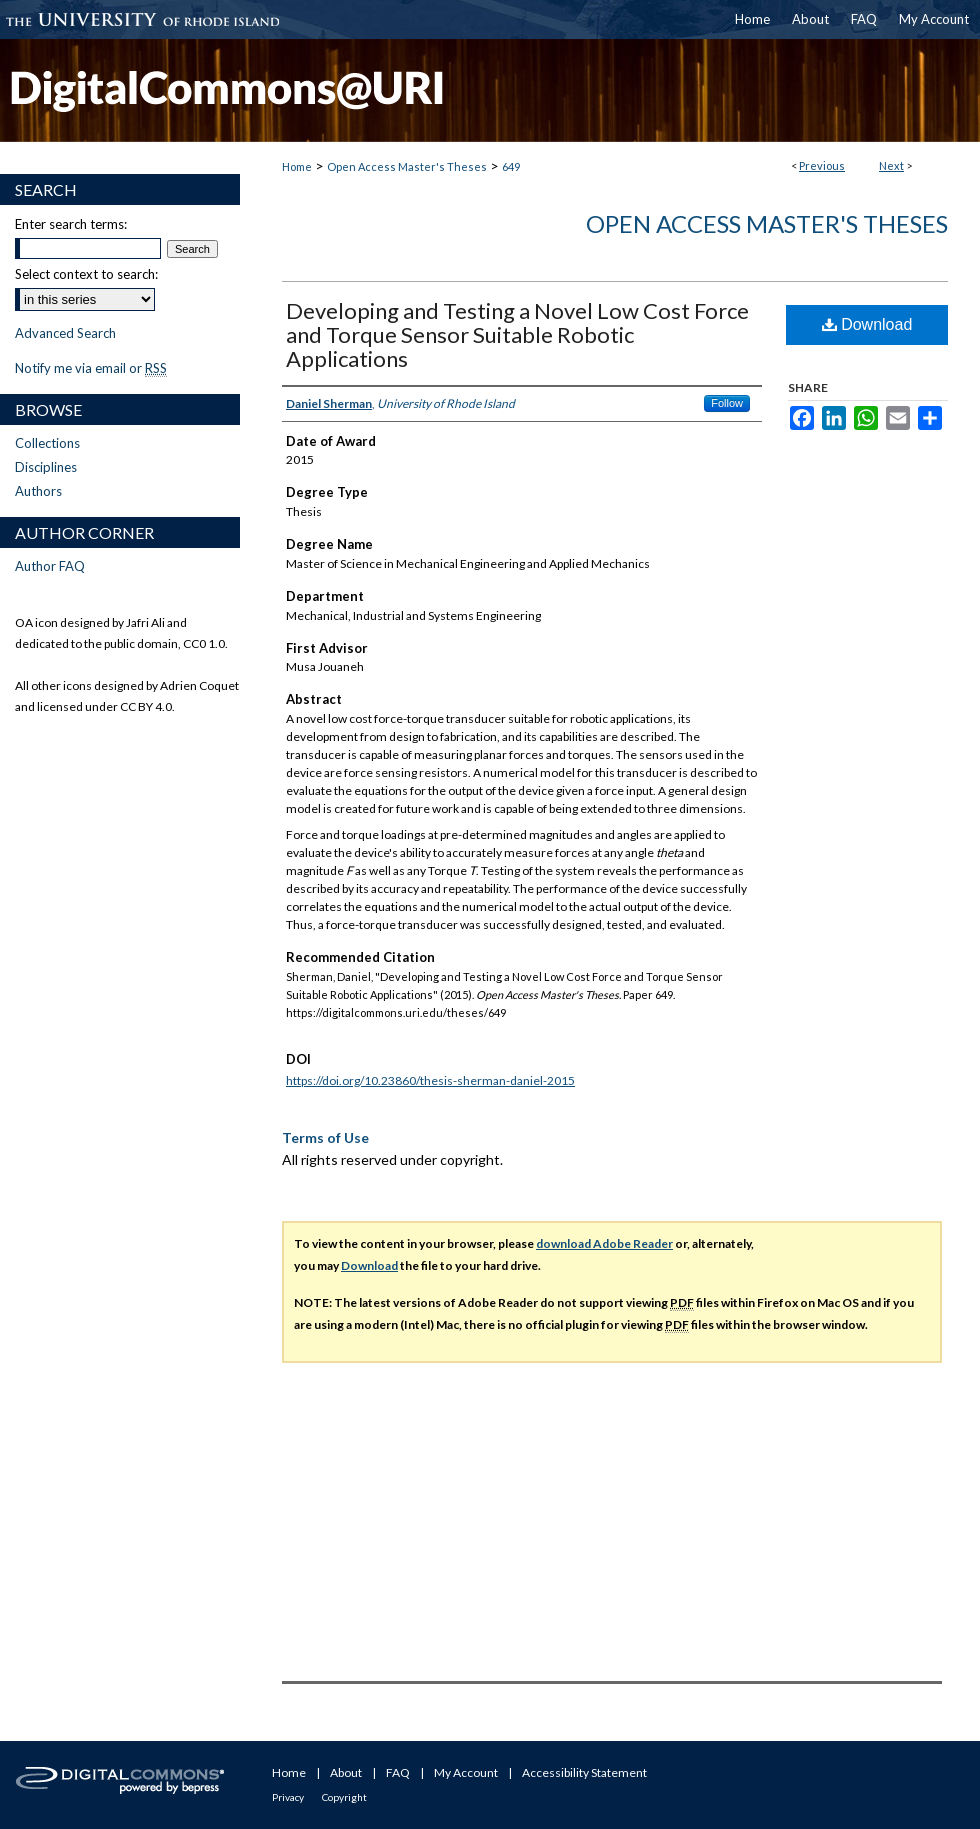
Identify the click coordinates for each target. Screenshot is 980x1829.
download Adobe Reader (604, 1243)
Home (297, 166)
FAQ (398, 1772)
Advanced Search (65, 333)
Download (867, 324)
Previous (822, 165)
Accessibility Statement (584, 1772)
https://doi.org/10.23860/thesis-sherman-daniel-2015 (430, 1080)
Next (891, 165)
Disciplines (46, 467)
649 (511, 166)
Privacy (288, 1797)
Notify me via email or (91, 368)
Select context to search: (86, 274)
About (346, 1772)
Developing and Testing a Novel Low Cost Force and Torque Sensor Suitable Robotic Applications (517, 334)
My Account (466, 1772)
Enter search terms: (71, 224)
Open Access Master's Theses (407, 166)
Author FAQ (50, 566)
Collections (47, 443)
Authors (38, 491)
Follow (727, 403)
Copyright (344, 1797)
